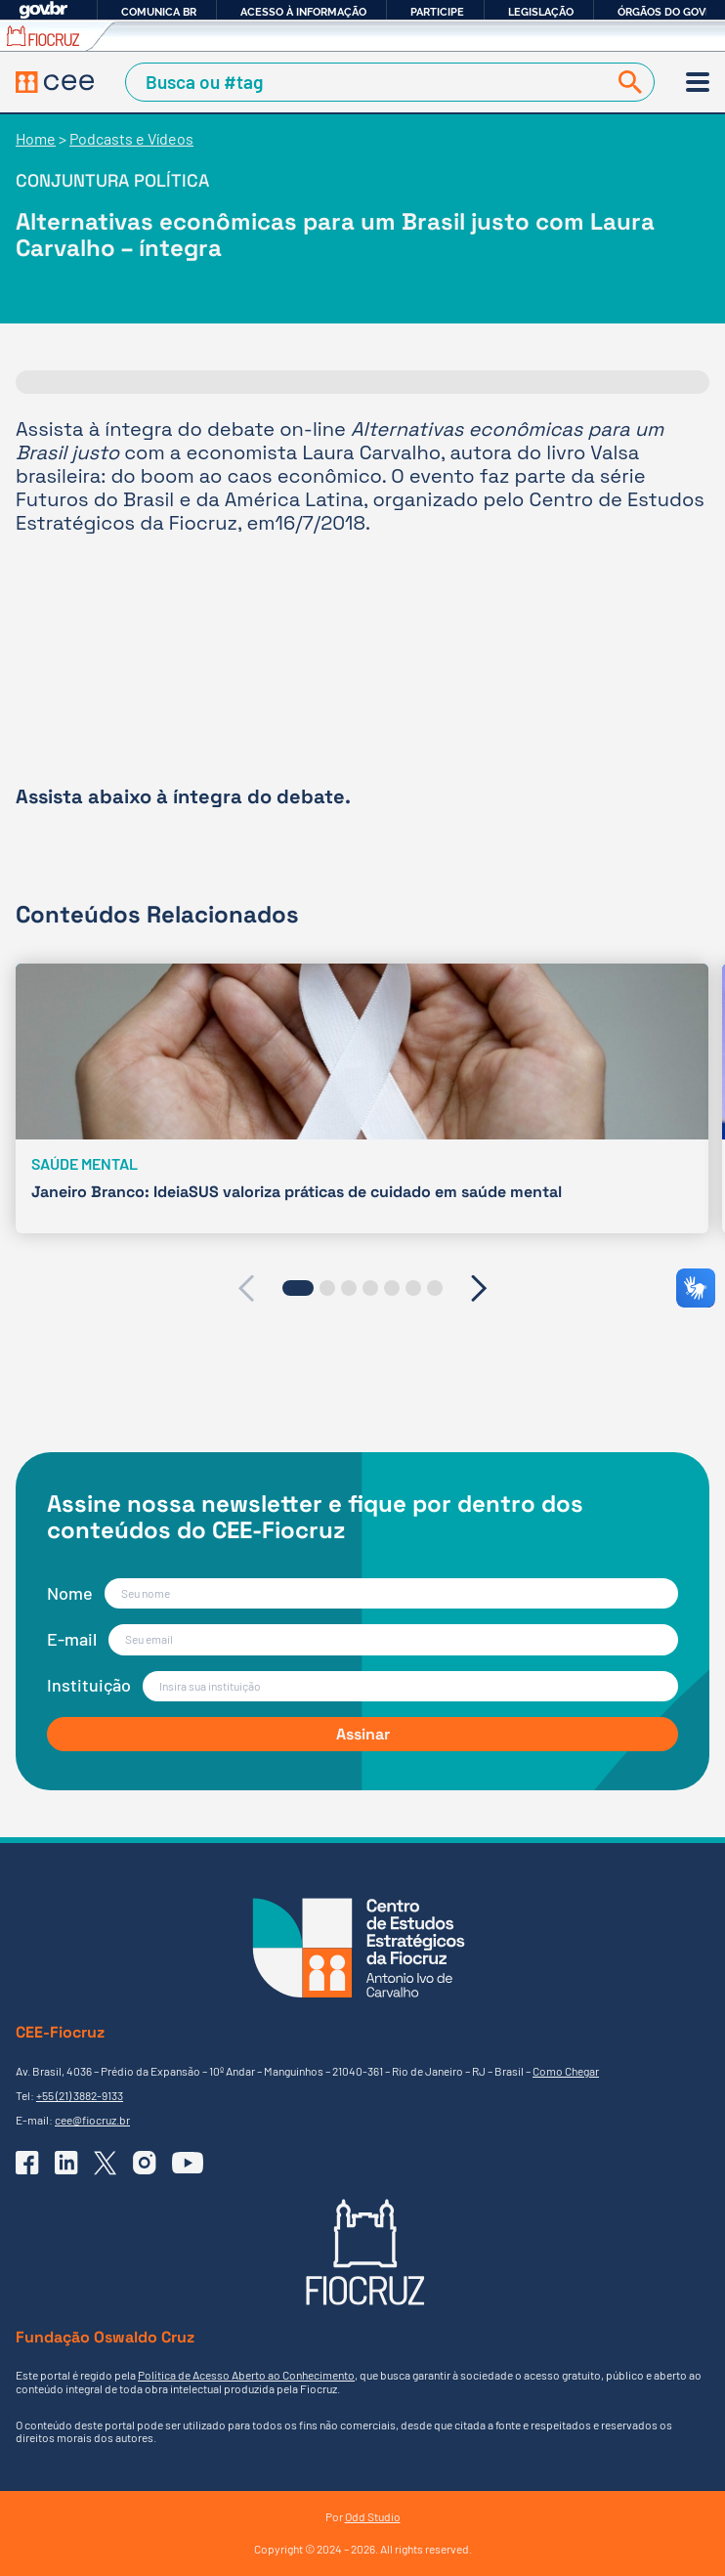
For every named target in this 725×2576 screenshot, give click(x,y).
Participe (437, 12)
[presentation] (245, 1288)
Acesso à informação (303, 12)
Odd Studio (373, 2516)
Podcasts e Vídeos (131, 138)
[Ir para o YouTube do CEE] (187, 2162)
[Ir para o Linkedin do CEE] (66, 2162)
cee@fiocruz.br (92, 2119)
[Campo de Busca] (369, 82)
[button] (298, 1288)
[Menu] (697, 82)
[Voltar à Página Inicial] (55, 82)
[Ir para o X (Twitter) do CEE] (105, 2163)
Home (36, 138)
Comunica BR (158, 12)
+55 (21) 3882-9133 (79, 2095)
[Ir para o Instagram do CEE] (144, 2162)
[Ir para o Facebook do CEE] (27, 2162)
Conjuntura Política (112, 180)
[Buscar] (626, 82)
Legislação (541, 12)
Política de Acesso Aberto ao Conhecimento (246, 2375)
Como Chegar (566, 2071)
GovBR (43, 10)
